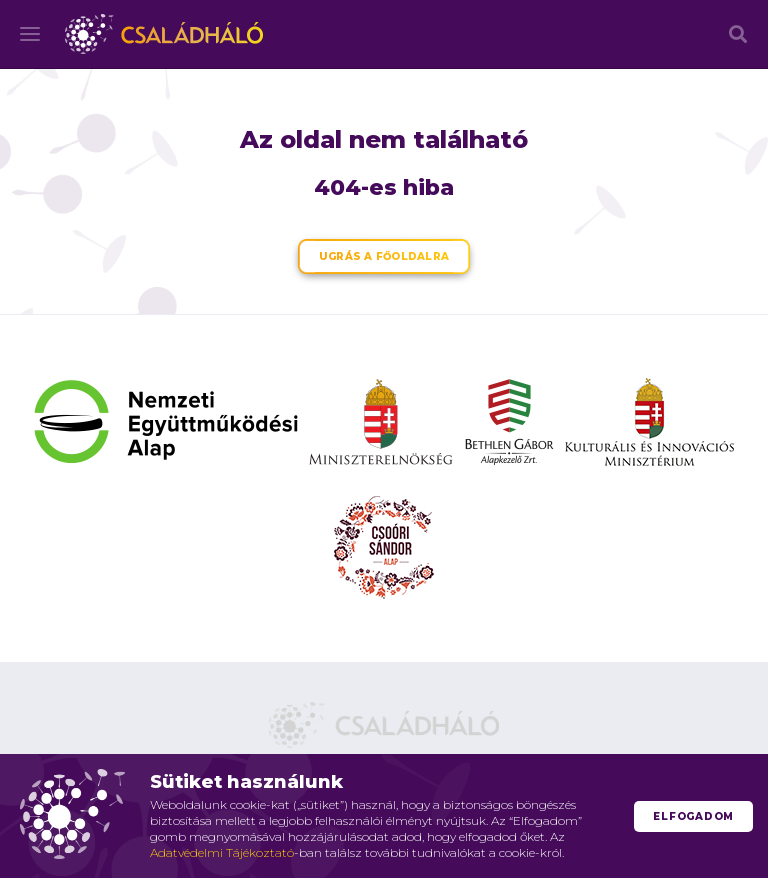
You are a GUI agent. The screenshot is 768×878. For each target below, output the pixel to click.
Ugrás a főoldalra (384, 256)
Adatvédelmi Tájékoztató (222, 852)
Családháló (164, 34)
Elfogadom (693, 816)
